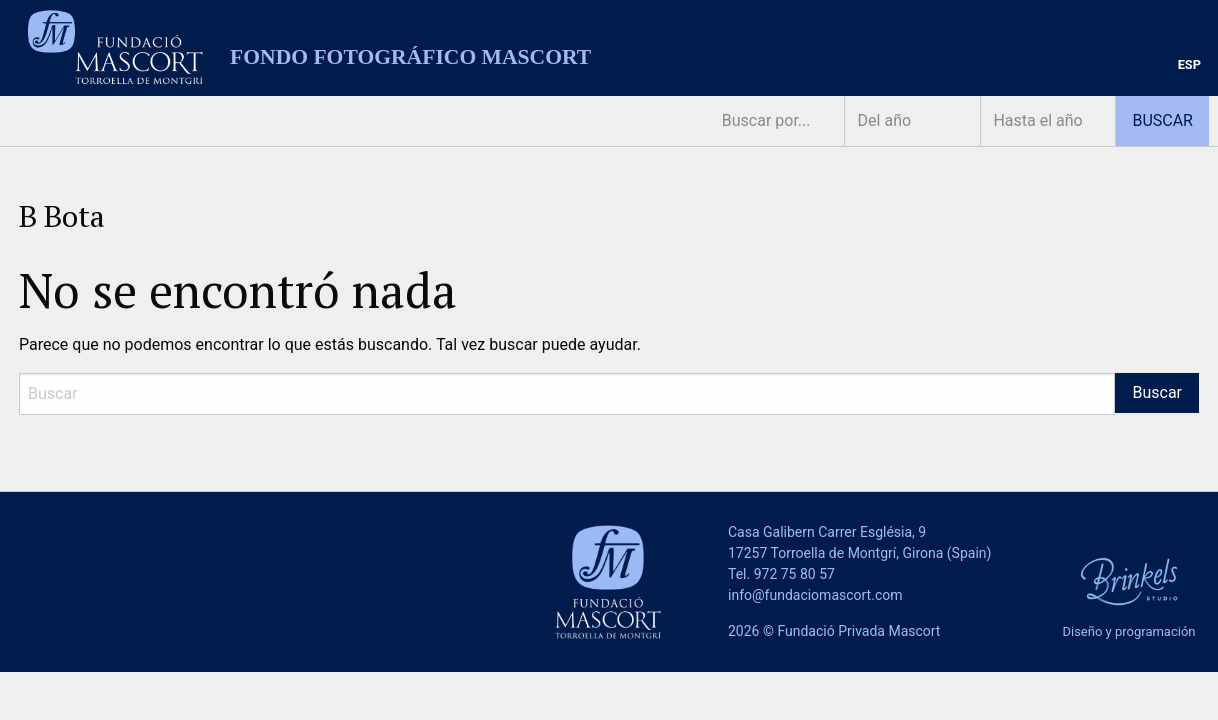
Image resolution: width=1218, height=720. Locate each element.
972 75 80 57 (794, 574)
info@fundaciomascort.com (815, 595)
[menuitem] (1189, 65)
